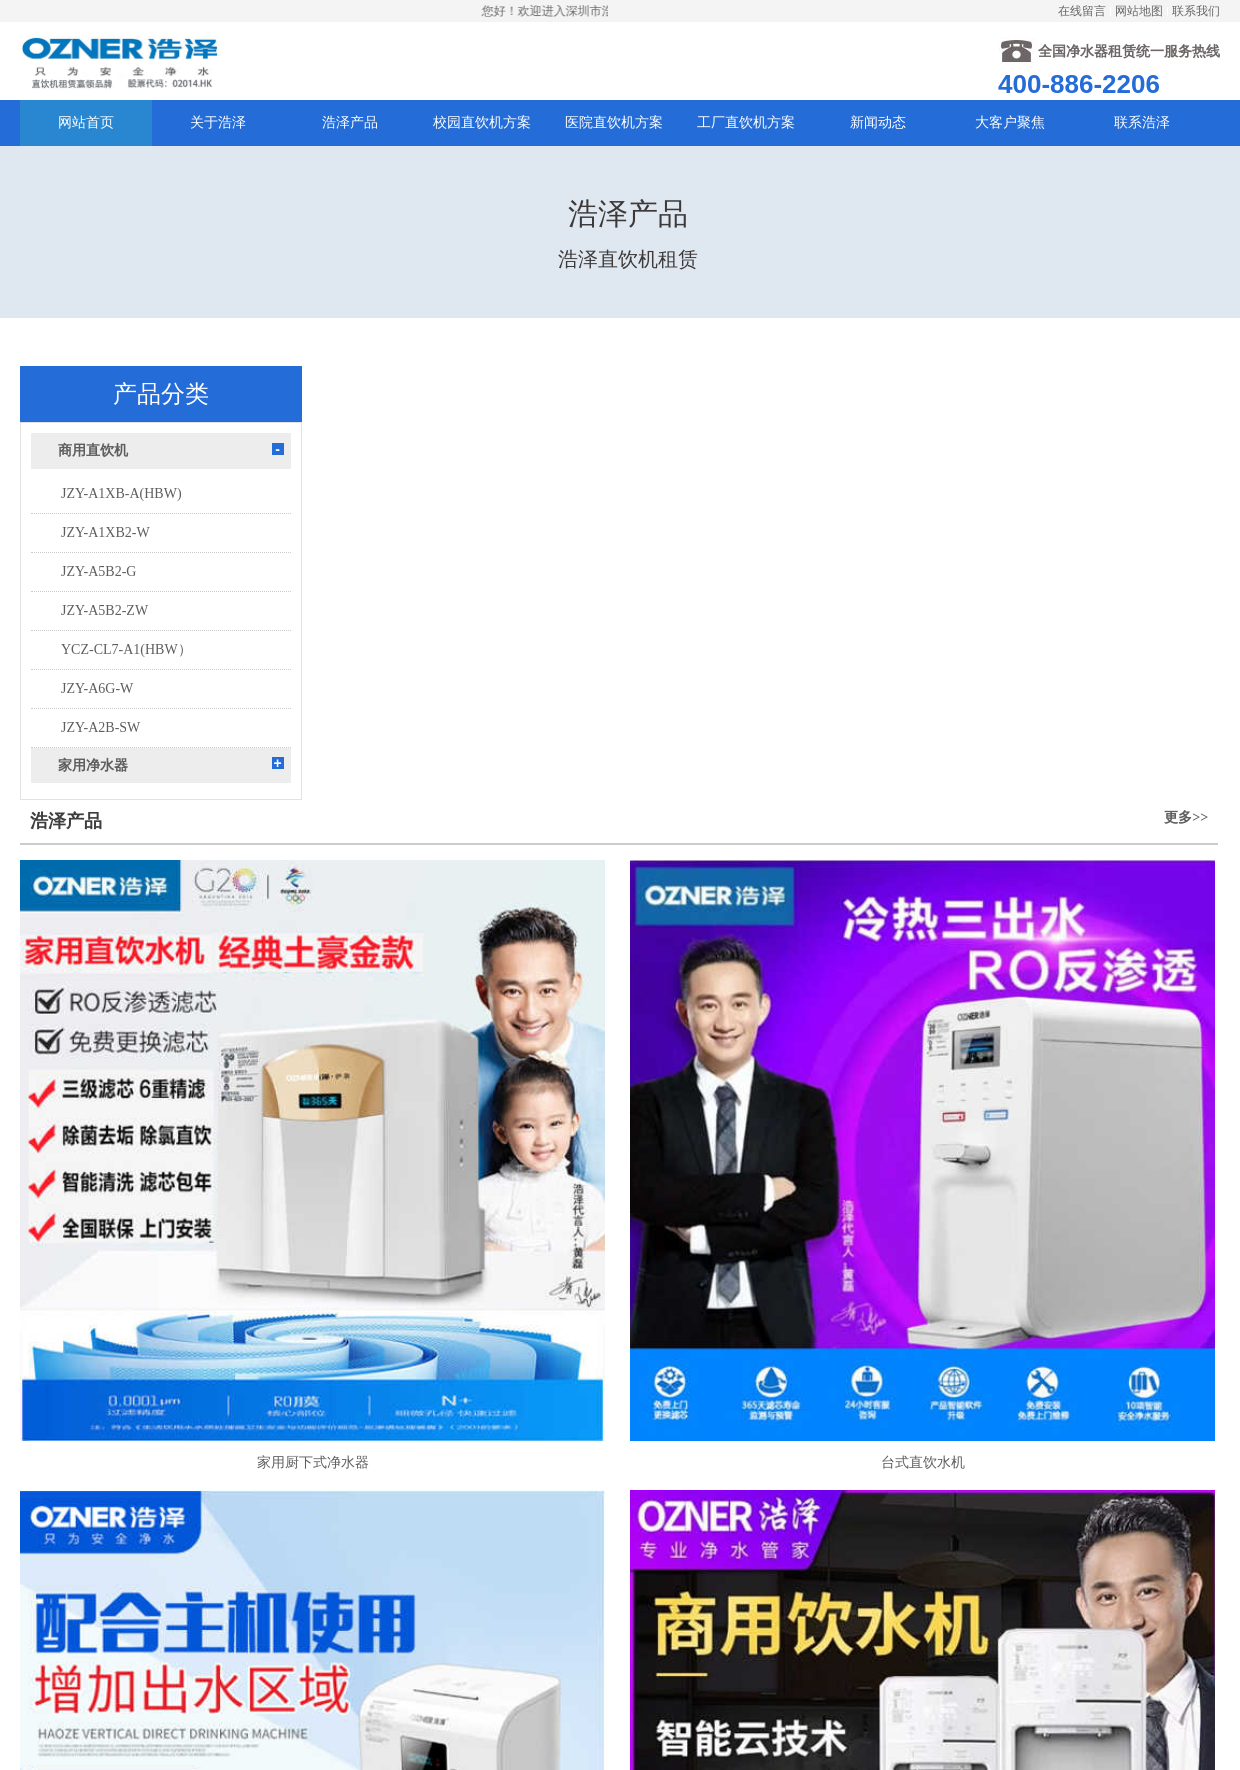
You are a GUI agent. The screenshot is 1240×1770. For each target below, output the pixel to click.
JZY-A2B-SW (100, 762)
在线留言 (1082, 11)
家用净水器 (93, 800)
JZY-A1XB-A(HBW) (121, 528)
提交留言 (455, 1683)
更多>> (1188, 418)
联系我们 (1196, 11)
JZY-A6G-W (97, 723)
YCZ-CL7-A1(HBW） (126, 684)
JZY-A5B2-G (98, 606)
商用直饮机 (93, 485)
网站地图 (1139, 11)
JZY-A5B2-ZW (104, 645)
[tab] (161, 485)
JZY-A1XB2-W (105, 567)
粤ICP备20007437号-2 (697, 1637)
